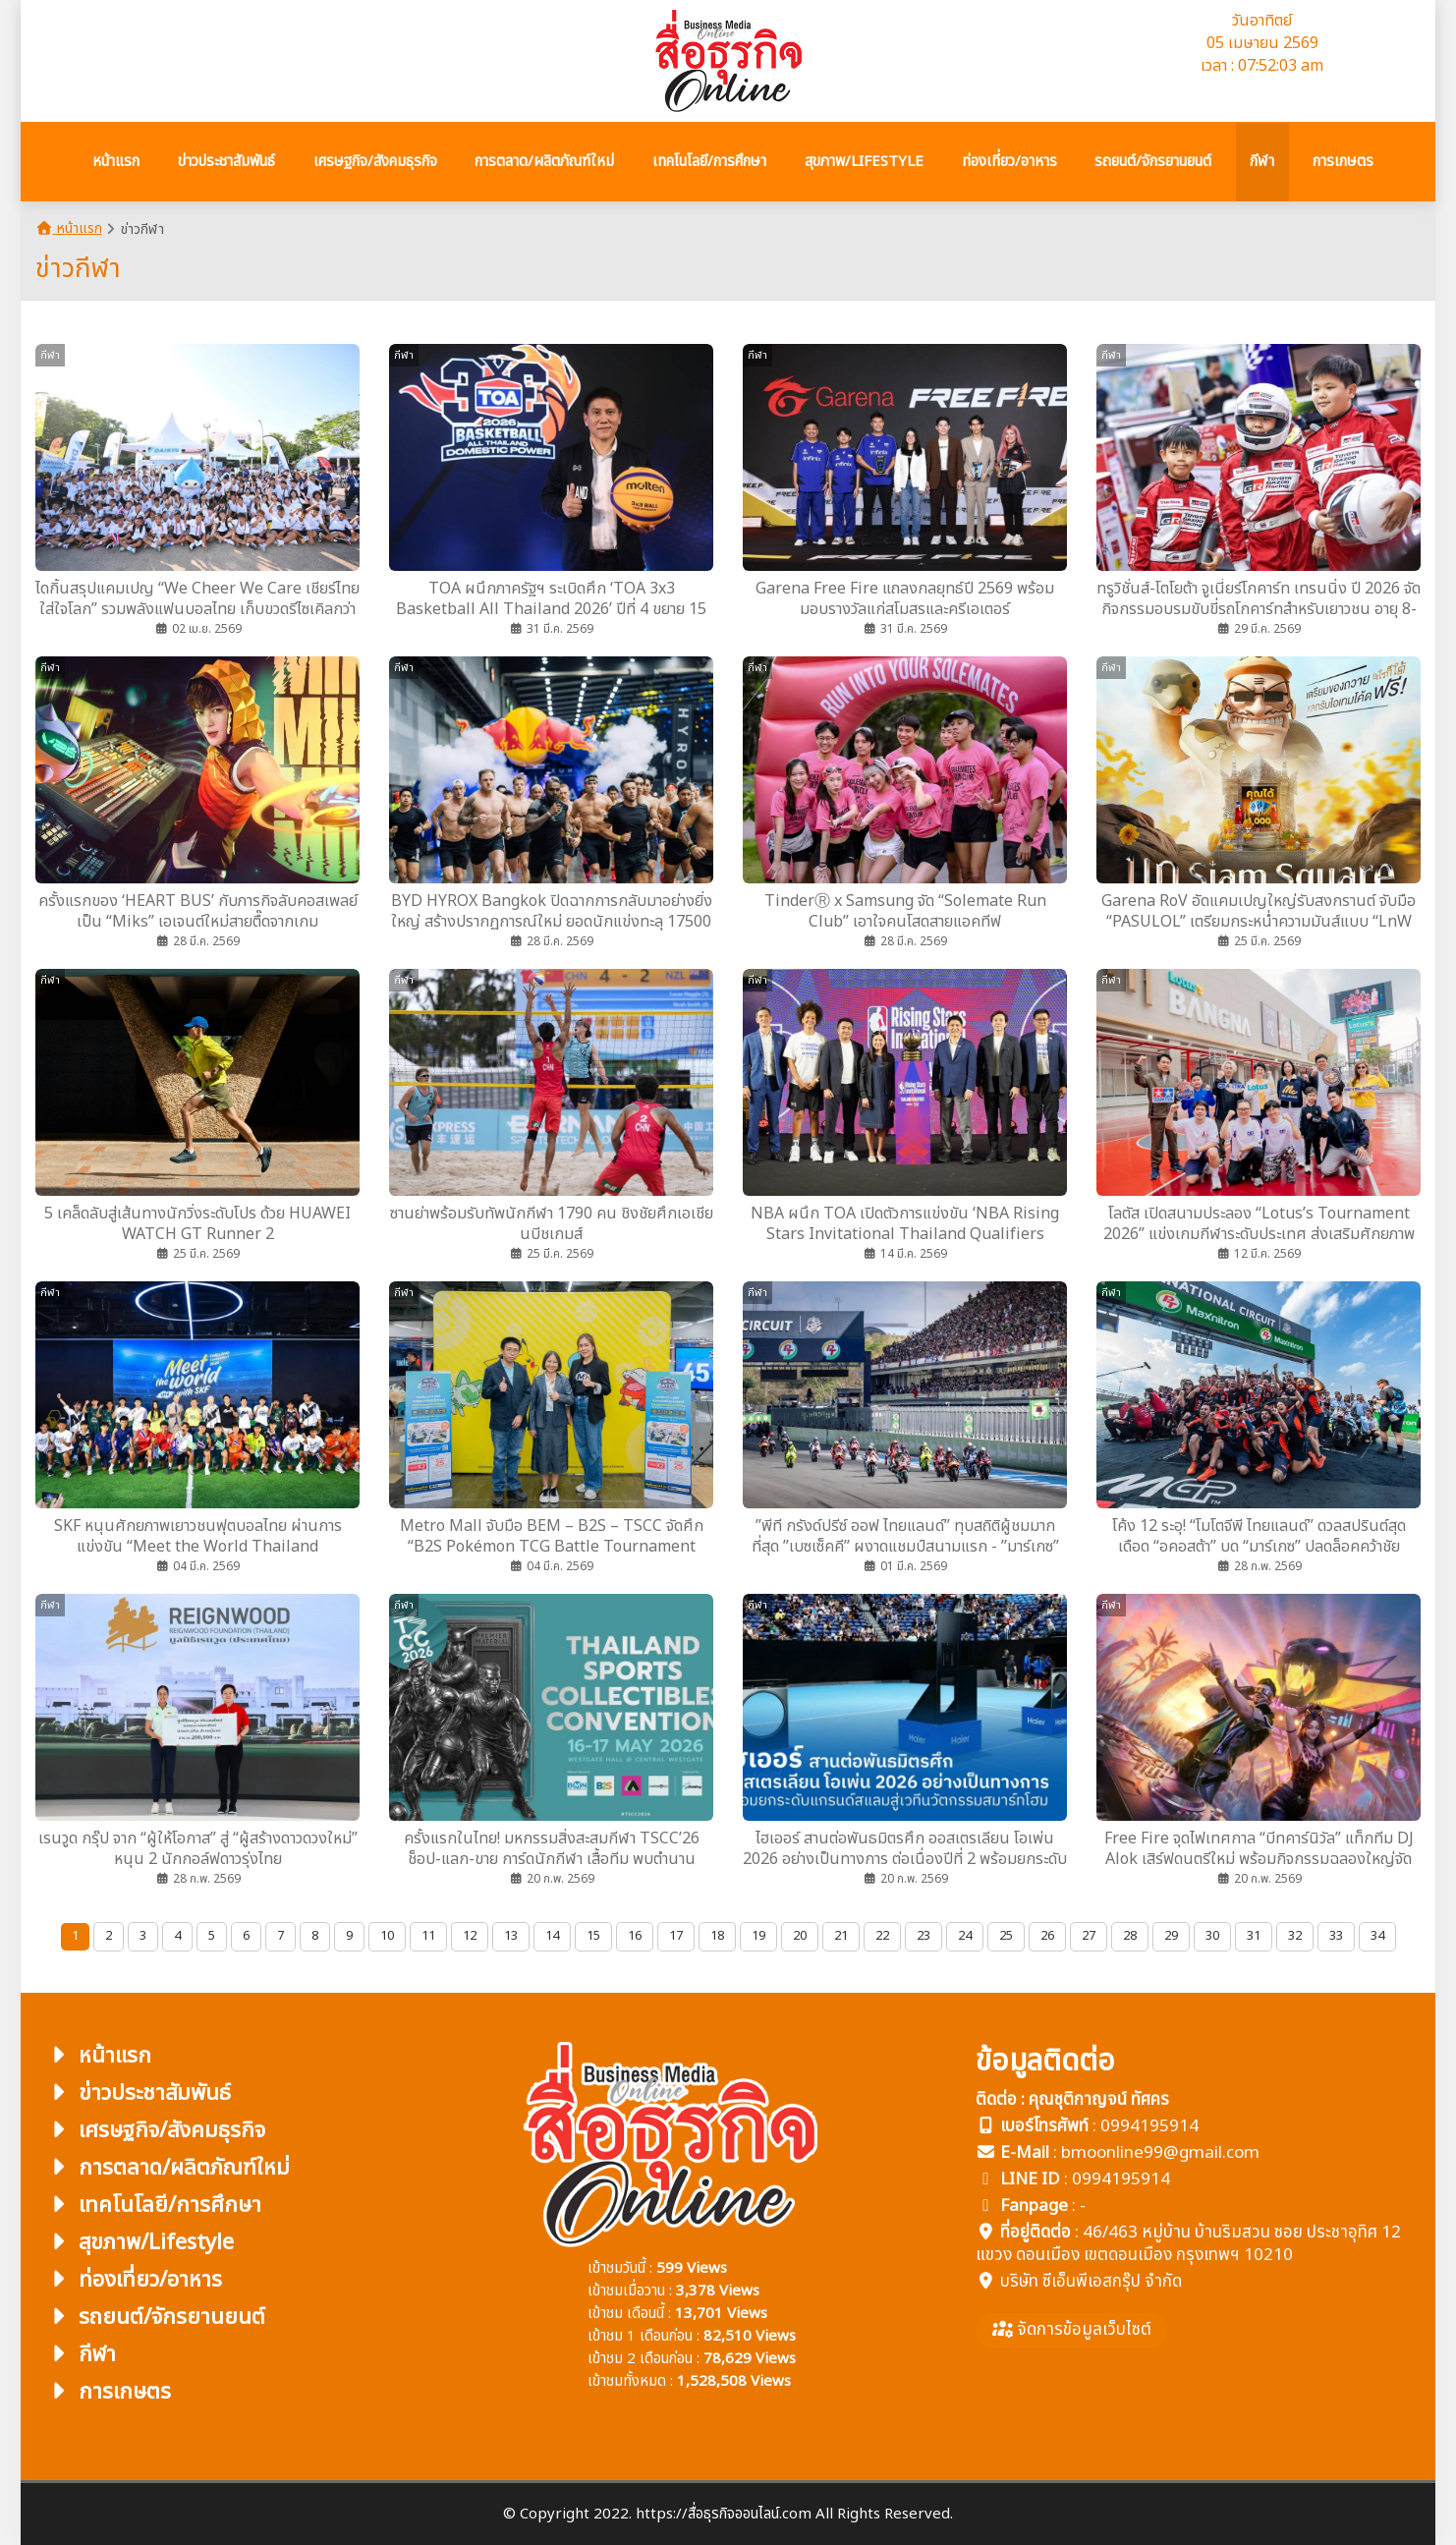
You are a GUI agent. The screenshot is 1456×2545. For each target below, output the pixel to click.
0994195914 (1149, 2126)
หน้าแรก (68, 228)
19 (758, 1936)
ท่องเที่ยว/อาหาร (133, 2280)
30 (1212, 1936)
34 (1377, 1936)
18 (717, 1936)
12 (469, 1936)
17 (676, 1936)
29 (1171, 1936)
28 (1130, 1936)
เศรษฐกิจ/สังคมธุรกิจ (155, 2131)
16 (635, 1936)
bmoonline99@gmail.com (1160, 2153)
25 (1006, 1936)
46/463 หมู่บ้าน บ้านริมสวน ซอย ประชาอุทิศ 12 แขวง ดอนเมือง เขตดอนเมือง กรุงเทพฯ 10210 (1188, 2244)
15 (593, 1936)
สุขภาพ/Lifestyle (139, 2243)
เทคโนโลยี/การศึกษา (153, 2205)
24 (965, 1936)
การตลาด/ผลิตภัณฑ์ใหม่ (167, 2168)
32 (1295, 1936)
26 (1047, 1936)
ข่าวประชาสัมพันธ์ (138, 2093)
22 (882, 1936)
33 (1336, 1936)
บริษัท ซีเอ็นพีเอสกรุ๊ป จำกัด (1091, 2281)
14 (552, 1936)
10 (387, 1936)
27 (1088, 1936)
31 (1253, 1936)
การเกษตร (108, 2392)
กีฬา (80, 2355)
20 (800, 1936)
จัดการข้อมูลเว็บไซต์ (1071, 2330)
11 (428, 1936)
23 (923, 1936)
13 (511, 1936)
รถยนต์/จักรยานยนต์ (155, 2317)
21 (841, 1936)
